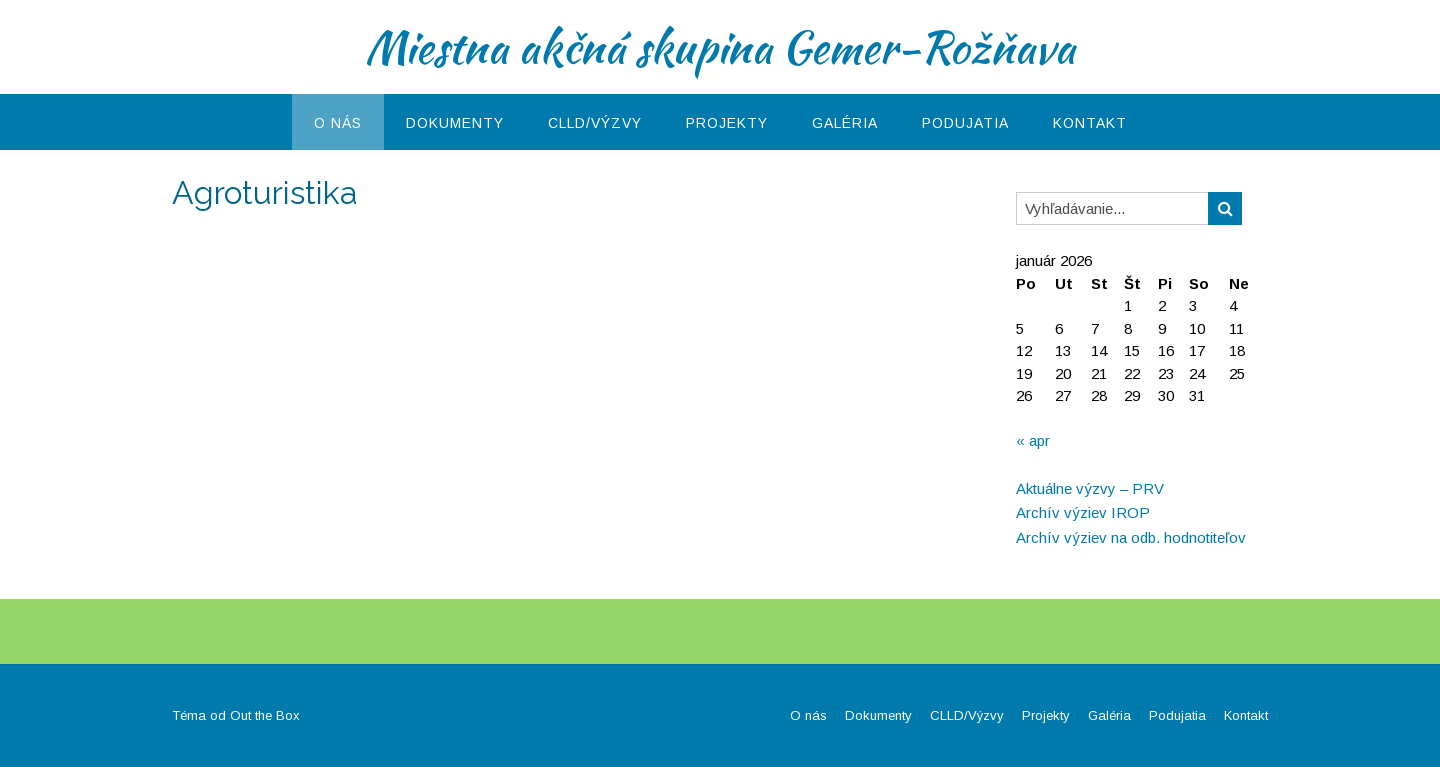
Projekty (727, 123)
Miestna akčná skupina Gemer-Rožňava (720, 47)
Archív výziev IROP (1083, 512)
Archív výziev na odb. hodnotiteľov (1131, 537)
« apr (1033, 440)
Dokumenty (455, 123)
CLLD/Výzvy (595, 123)
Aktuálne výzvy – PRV (1090, 488)
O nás (338, 123)
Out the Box (265, 715)
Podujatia (965, 123)
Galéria (845, 123)
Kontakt (1090, 123)
